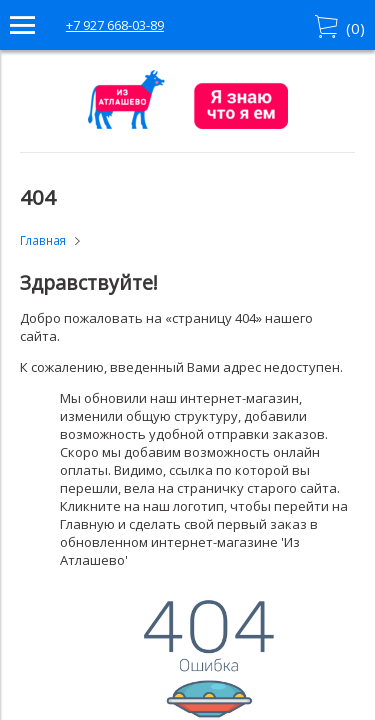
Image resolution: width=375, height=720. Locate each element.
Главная (43, 240)
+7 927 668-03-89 (115, 25)
